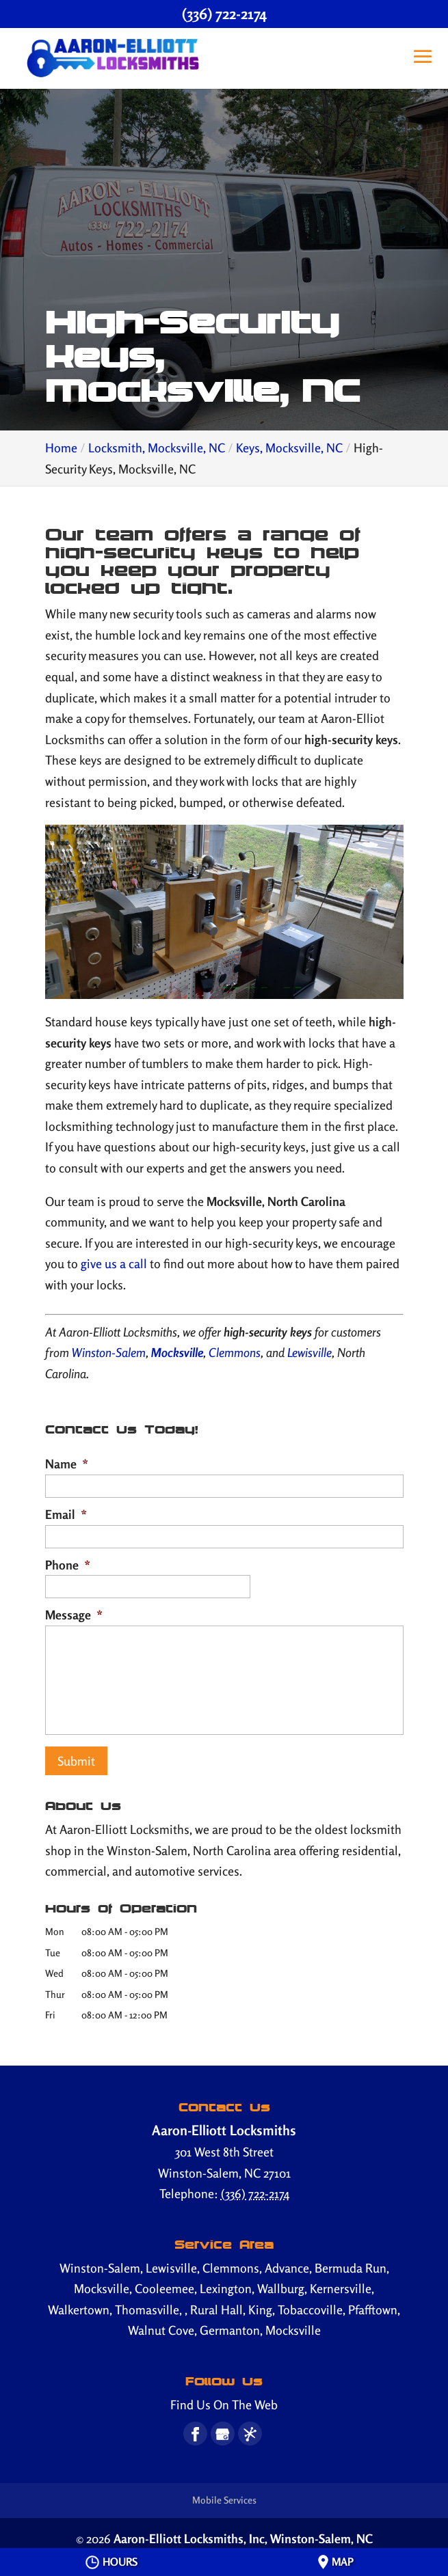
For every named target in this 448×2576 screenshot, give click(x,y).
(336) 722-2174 (224, 14)
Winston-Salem (107, 1352)
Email (66, 1514)
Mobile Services (224, 2496)
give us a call (114, 1263)
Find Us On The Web (224, 2399)
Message (74, 1614)
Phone (67, 1564)
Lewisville (309, 1352)
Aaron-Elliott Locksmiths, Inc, (243, 2533)
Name (66, 1463)
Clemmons (235, 1352)
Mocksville (177, 1352)
